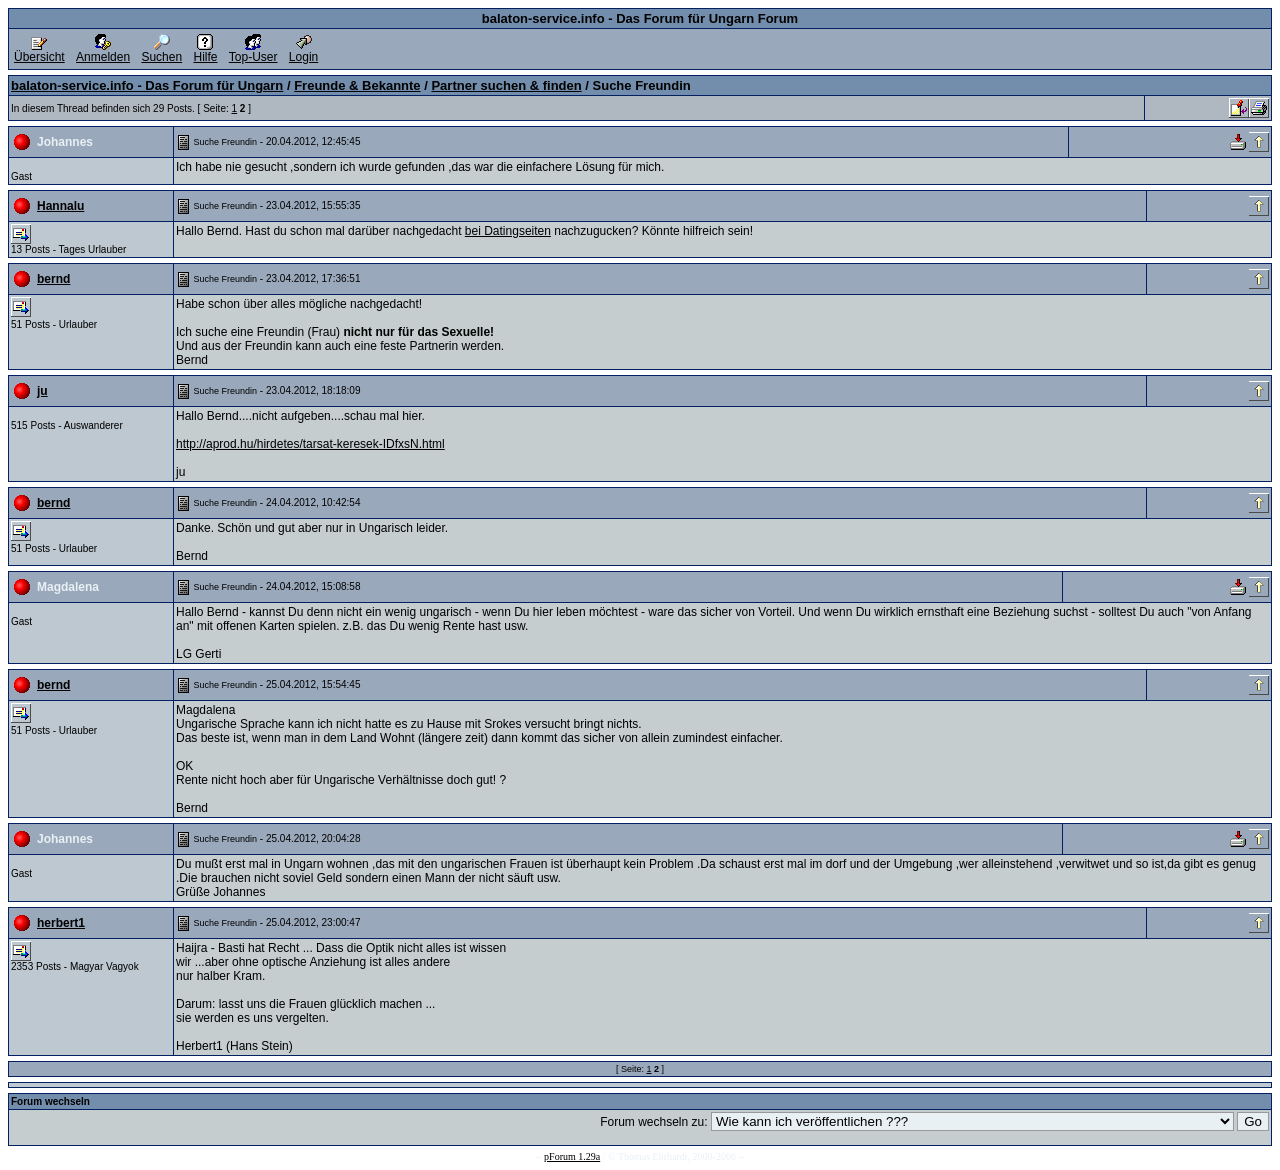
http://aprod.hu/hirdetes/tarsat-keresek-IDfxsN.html (310, 444)
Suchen (161, 51)
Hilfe (205, 51)
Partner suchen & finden (506, 85)
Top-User (253, 51)
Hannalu (60, 206)
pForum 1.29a (572, 1156)
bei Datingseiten (508, 231)
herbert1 (61, 923)
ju (42, 391)
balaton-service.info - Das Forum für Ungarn (147, 85)
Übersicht (39, 51)
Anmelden (103, 51)
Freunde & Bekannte (357, 85)
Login (303, 51)
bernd (53, 279)
